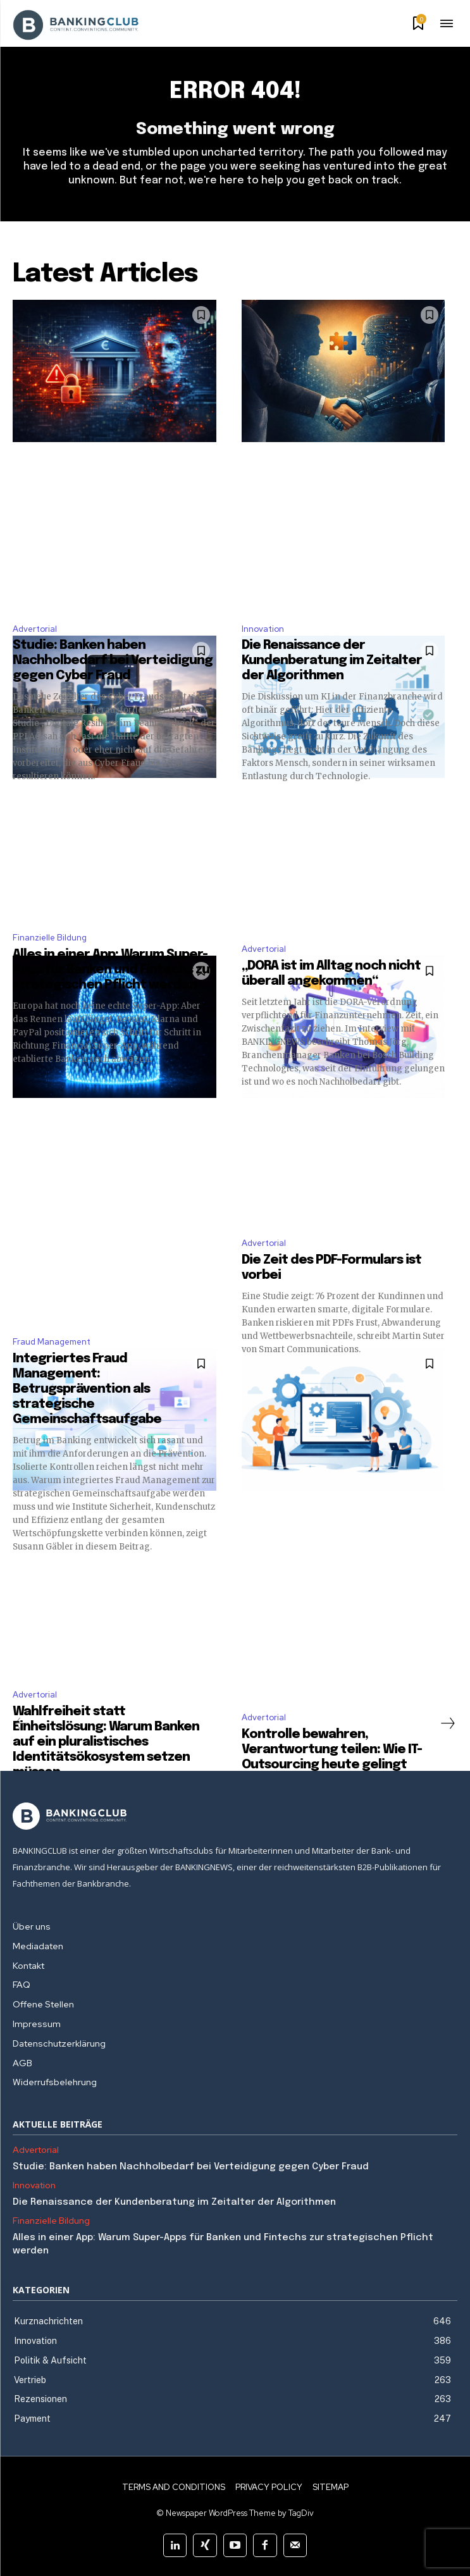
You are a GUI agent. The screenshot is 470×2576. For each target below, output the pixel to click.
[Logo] (235, 1816)
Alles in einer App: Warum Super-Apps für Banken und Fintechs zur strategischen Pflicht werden (114, 970)
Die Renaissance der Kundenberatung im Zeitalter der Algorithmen (332, 660)
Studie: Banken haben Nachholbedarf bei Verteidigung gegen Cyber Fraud (113, 660)
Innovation (263, 629)
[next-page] (447, 1723)
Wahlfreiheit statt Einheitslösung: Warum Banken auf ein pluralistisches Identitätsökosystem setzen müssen (106, 1742)
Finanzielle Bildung (50, 937)
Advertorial (35, 629)
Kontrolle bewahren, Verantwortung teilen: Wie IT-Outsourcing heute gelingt (332, 1750)
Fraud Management (51, 1341)
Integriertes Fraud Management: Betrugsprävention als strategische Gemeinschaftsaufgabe (87, 1389)
